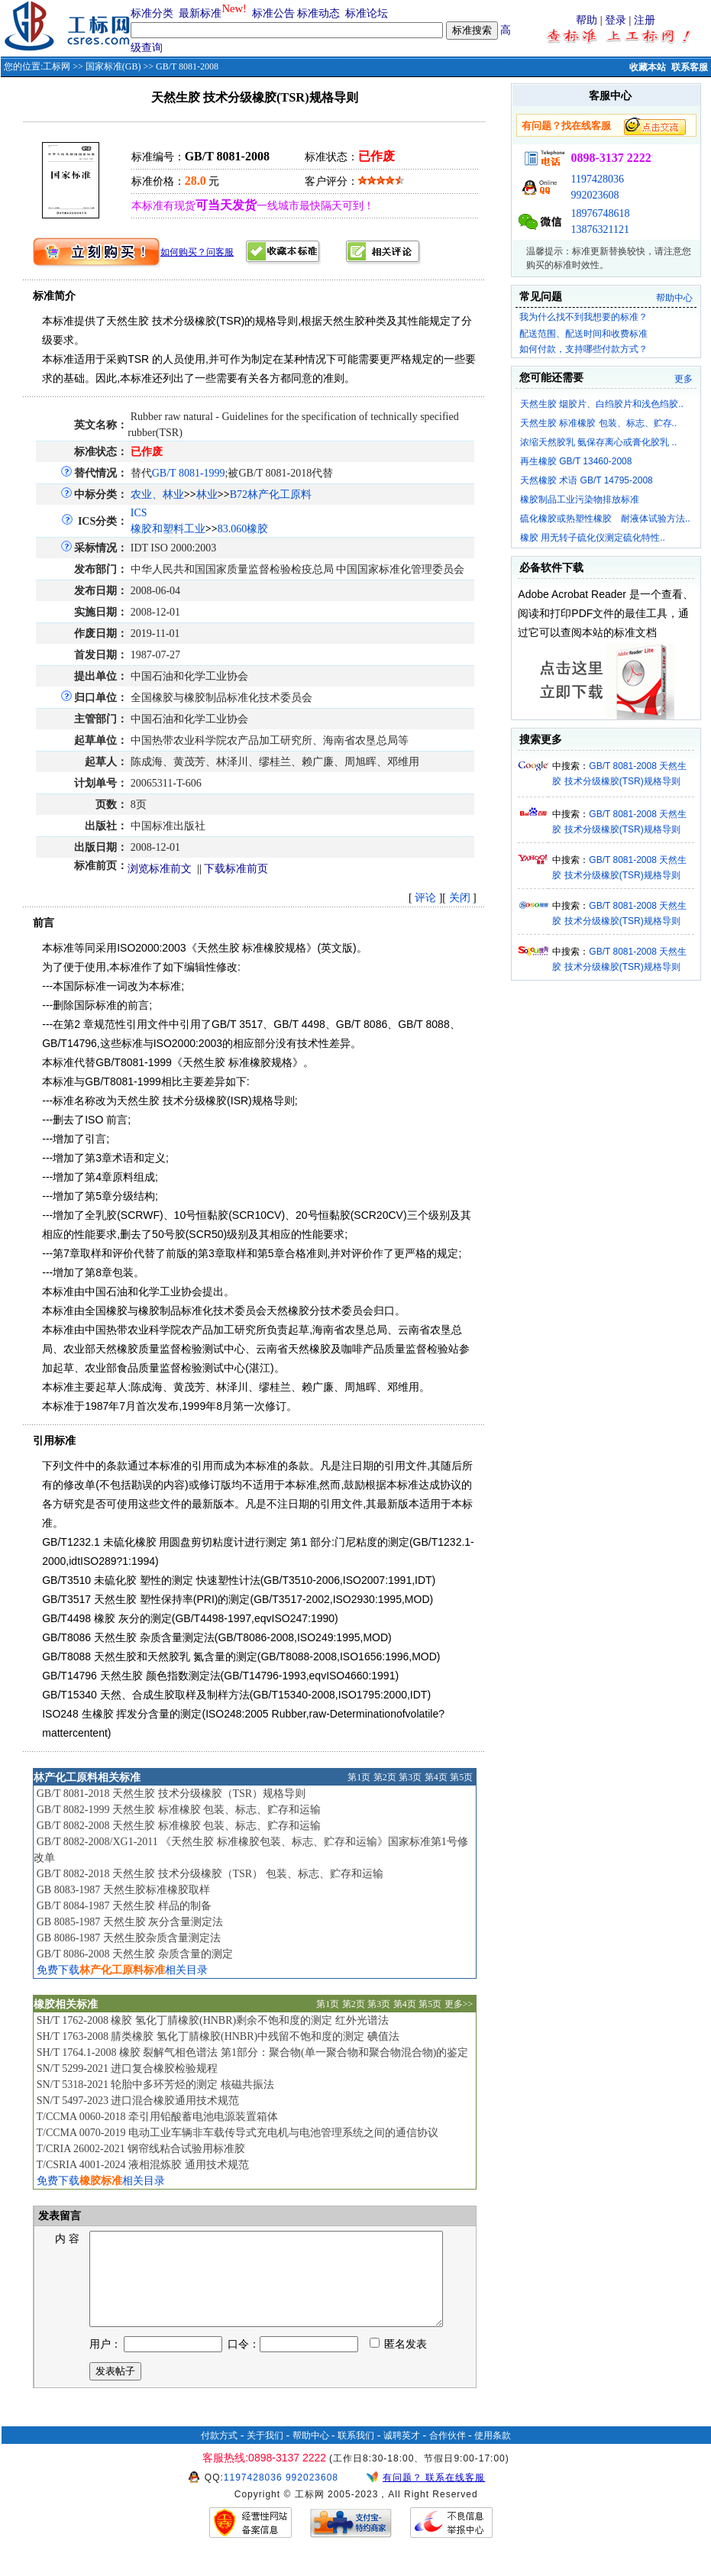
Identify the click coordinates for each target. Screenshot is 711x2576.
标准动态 (318, 13)
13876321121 (599, 229)
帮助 (586, 20)
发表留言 (59, 2216)
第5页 (461, 1777)
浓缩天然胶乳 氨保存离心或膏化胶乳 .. (598, 442)
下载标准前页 (236, 868)
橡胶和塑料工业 (168, 529)
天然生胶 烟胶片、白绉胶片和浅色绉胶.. (602, 404)
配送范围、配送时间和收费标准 (583, 333)
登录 (615, 20)
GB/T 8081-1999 (188, 473)
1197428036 (596, 179)
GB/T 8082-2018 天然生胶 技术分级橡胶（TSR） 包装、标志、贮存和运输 (210, 1873)
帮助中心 (674, 298)
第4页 (436, 1777)
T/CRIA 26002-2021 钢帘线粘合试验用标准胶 (140, 2148)
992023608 (594, 195)
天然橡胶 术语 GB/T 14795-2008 (586, 480)
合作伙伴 (447, 2453)
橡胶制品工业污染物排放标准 (579, 499)
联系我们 (356, 2453)
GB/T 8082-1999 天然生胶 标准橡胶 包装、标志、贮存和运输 (179, 1809)
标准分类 (152, 13)
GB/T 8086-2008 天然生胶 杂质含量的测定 (135, 1954)
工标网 (56, 66)
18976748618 (599, 213)
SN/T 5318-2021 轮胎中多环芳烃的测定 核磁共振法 (155, 2084)
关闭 (459, 897)
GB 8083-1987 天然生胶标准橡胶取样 (123, 1890)
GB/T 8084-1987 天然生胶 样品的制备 (124, 1906)
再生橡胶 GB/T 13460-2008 (576, 461)
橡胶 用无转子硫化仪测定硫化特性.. (592, 537)
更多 (683, 378)
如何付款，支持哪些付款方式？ (583, 349)
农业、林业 (157, 494)
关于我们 (265, 2453)
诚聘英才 (401, 2453)
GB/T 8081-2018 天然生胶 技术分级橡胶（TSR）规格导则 (171, 1793)
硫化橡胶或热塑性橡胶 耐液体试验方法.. (605, 518)
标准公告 (273, 13)
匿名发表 (399, 2362)
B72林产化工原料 (271, 494)
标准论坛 (366, 13)
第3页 (410, 1777)
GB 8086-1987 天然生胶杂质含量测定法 (129, 1938)
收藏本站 (647, 67)
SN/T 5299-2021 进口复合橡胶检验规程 (127, 2068)
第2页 (384, 1777)
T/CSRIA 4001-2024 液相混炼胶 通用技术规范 (142, 2164)
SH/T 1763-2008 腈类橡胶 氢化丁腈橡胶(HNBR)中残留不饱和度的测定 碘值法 (218, 2036)
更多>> (458, 2004)
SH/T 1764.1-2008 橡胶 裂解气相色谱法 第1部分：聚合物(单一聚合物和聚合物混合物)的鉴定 (253, 2052)
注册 (644, 20)
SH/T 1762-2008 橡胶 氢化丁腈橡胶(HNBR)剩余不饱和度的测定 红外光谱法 (213, 2020)
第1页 (358, 1777)
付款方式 (219, 2453)
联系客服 (689, 67)
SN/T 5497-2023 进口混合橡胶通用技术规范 (138, 2100)
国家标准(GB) (113, 66)
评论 (425, 897)
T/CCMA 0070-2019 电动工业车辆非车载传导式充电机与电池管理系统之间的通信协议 (237, 2132)
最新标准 (200, 13)
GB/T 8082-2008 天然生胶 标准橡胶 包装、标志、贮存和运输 (179, 1825)
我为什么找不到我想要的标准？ (583, 317)
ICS (139, 513)
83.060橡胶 (243, 529)
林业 (207, 494)
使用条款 (492, 2453)
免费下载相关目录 (122, 1970)
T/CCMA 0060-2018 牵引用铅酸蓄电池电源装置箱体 (157, 2116)
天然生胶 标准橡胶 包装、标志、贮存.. (598, 423)
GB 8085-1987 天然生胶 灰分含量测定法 (130, 1922)
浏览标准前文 (160, 868)
